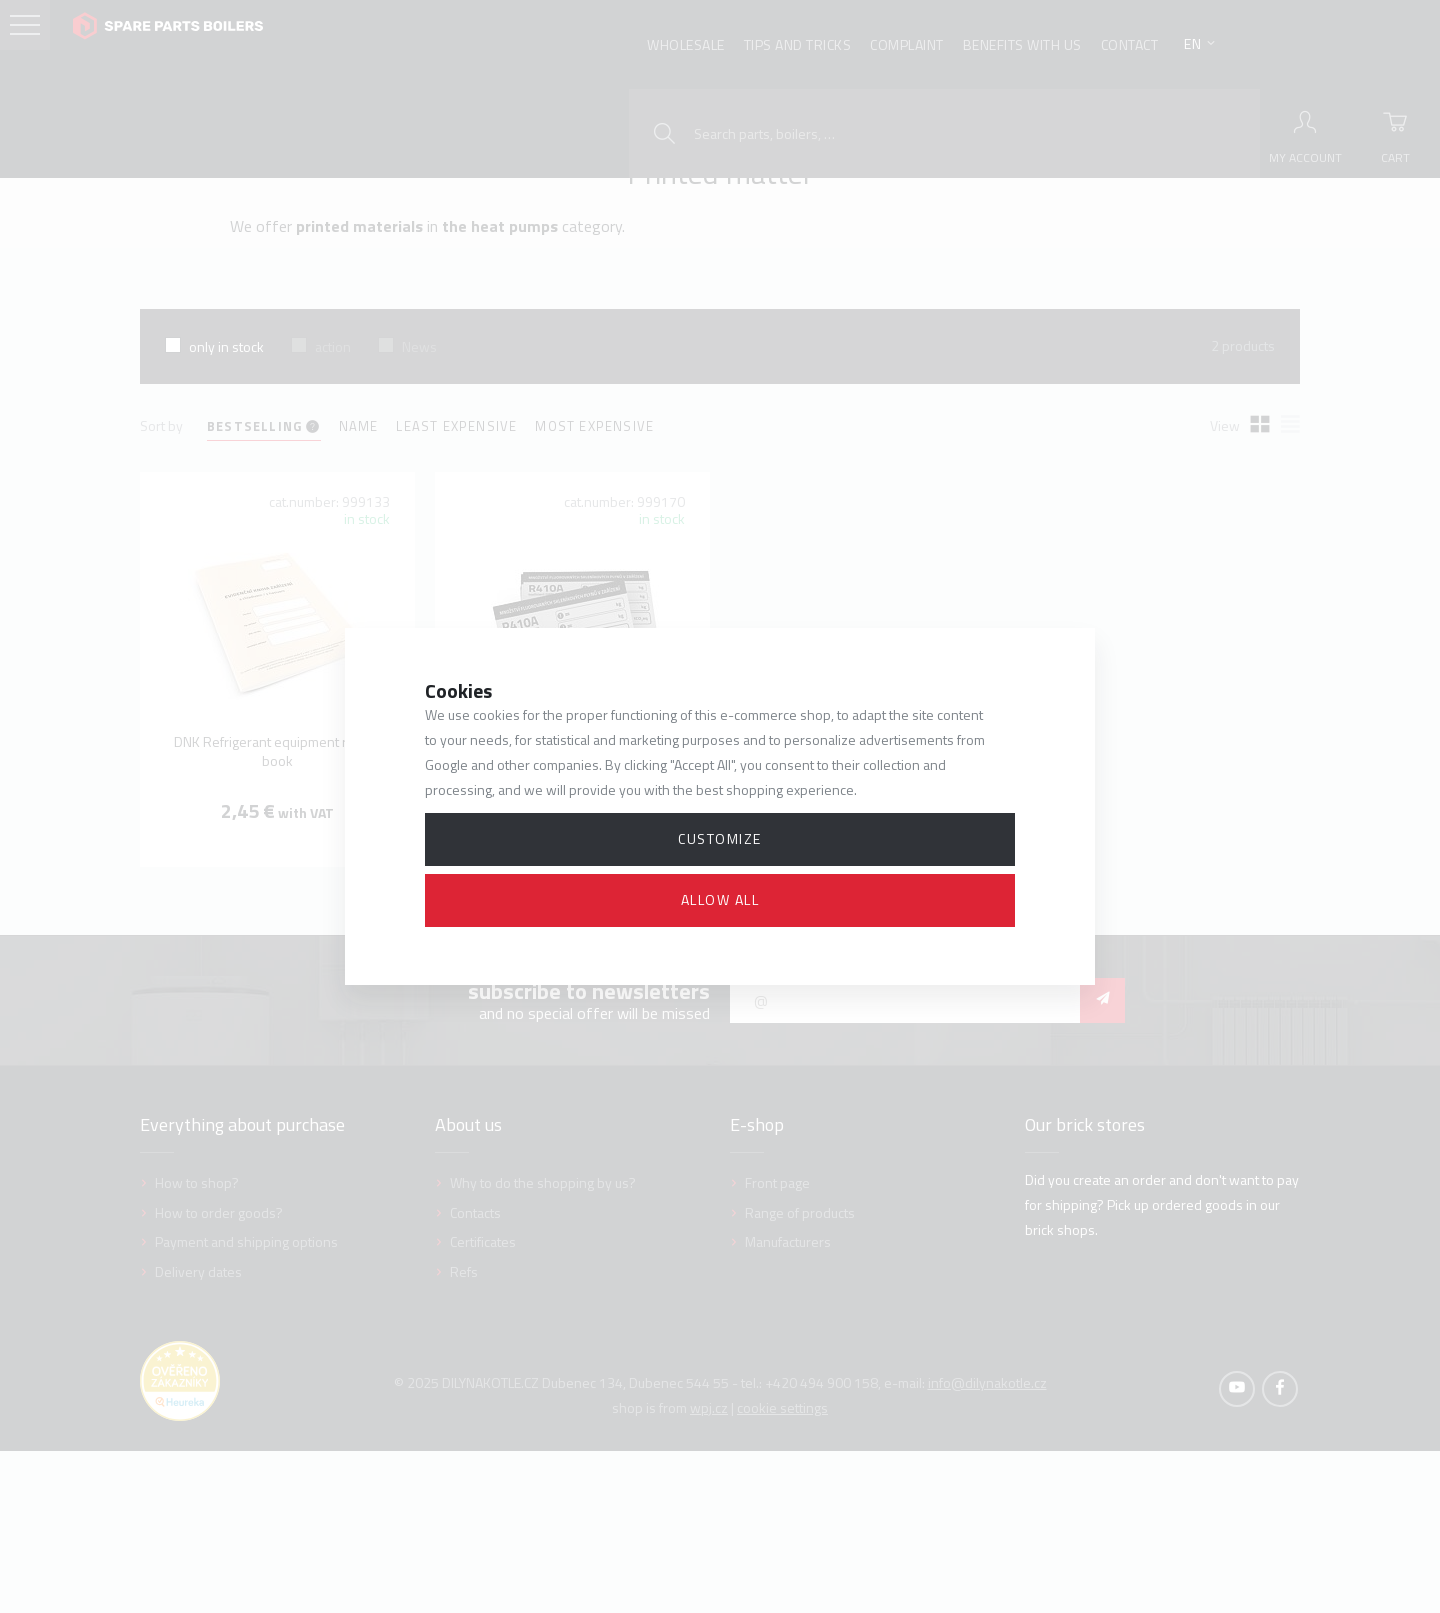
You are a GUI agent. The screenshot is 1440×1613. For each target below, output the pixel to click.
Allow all (720, 899)
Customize (720, 838)
